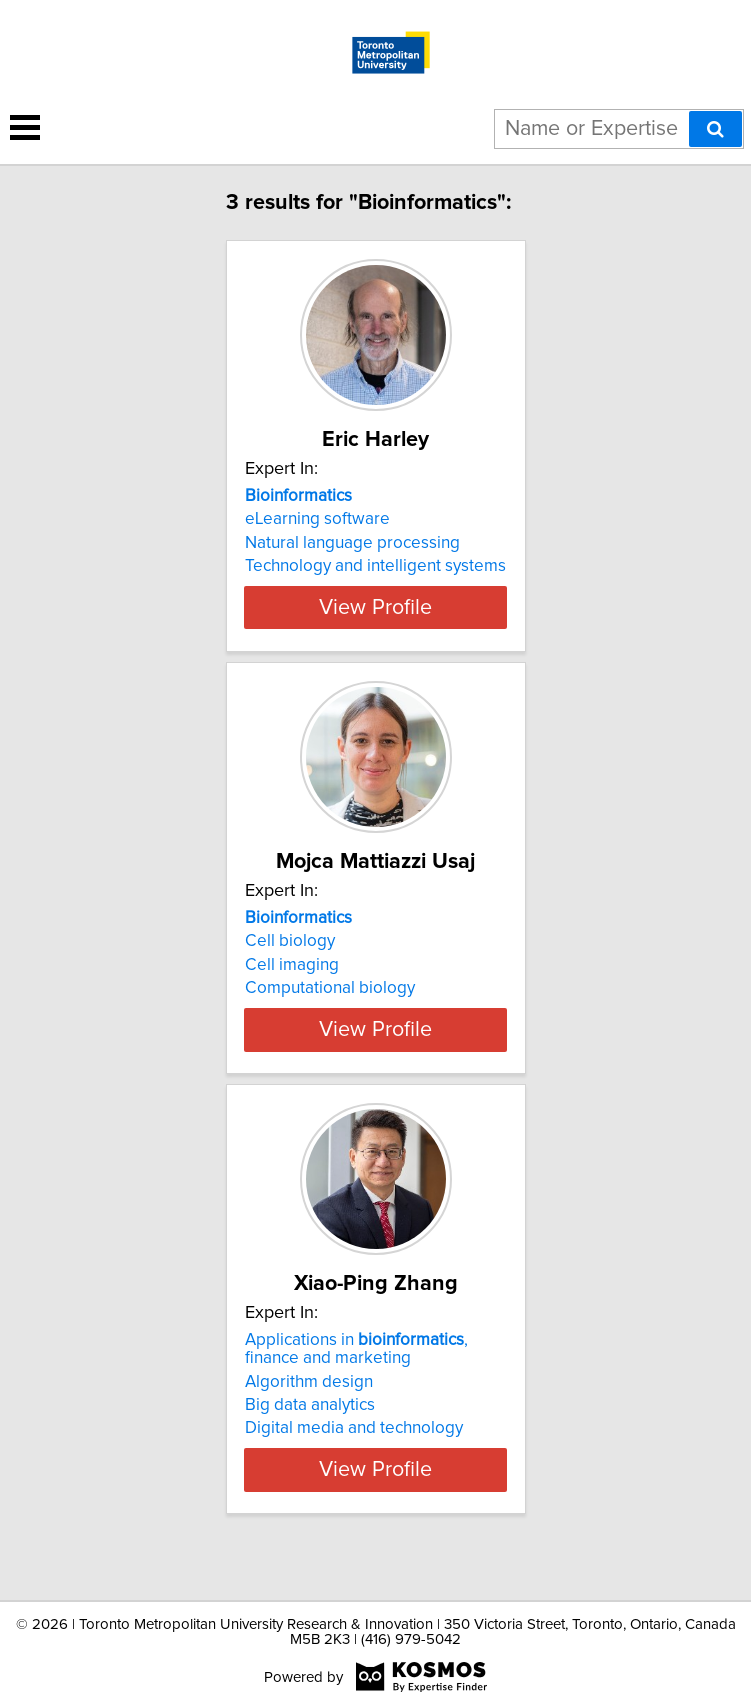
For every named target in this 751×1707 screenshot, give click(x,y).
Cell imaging (292, 983)
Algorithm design (309, 1417)
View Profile (375, 625)
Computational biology (330, 1006)
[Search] (715, 129)
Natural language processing (352, 543)
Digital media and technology (354, 1464)
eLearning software (317, 519)
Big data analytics (310, 1441)
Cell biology (290, 959)
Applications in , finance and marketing (356, 1385)
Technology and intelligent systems (375, 566)
